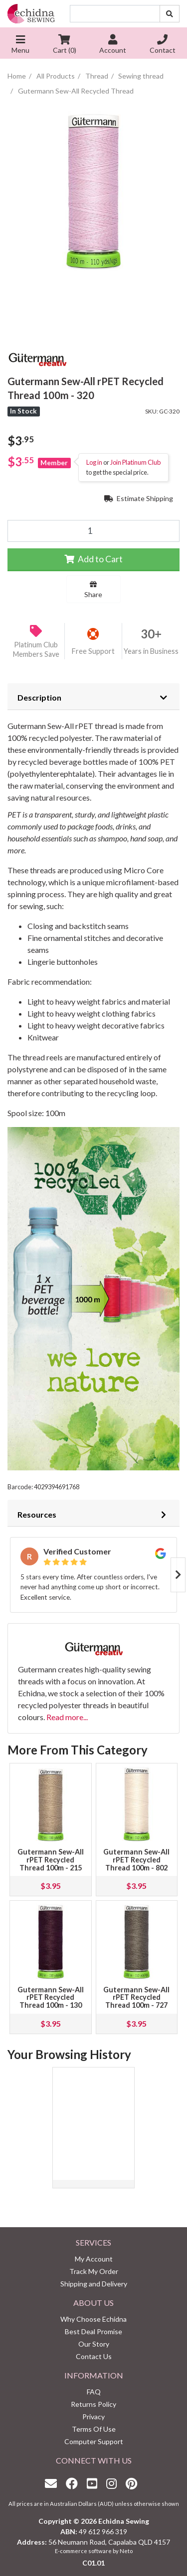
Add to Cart (93, 559)
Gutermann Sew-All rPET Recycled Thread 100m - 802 (136, 1860)
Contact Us (94, 2356)
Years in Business (151, 651)
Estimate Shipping (138, 498)
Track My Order (93, 2271)
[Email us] (53, 2483)
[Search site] (170, 13)
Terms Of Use (94, 2429)
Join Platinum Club (135, 462)
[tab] (93, 696)
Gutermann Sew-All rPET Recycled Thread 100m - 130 (50, 1997)
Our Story (93, 2344)
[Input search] (115, 13)
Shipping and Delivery (93, 2283)
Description (39, 697)
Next (178, 1574)
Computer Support (93, 2441)
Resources (36, 1514)
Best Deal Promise (93, 2331)
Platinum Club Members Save (36, 649)
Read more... (67, 1717)
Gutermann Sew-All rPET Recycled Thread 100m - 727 (136, 1997)
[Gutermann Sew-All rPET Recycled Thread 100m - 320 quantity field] (93, 531)
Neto (126, 2551)
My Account (94, 2259)
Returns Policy (93, 2404)
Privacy (93, 2416)
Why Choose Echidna (93, 2319)
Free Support (93, 651)
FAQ (94, 2391)
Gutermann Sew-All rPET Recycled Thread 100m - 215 (50, 1860)
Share (93, 590)
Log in (94, 462)
